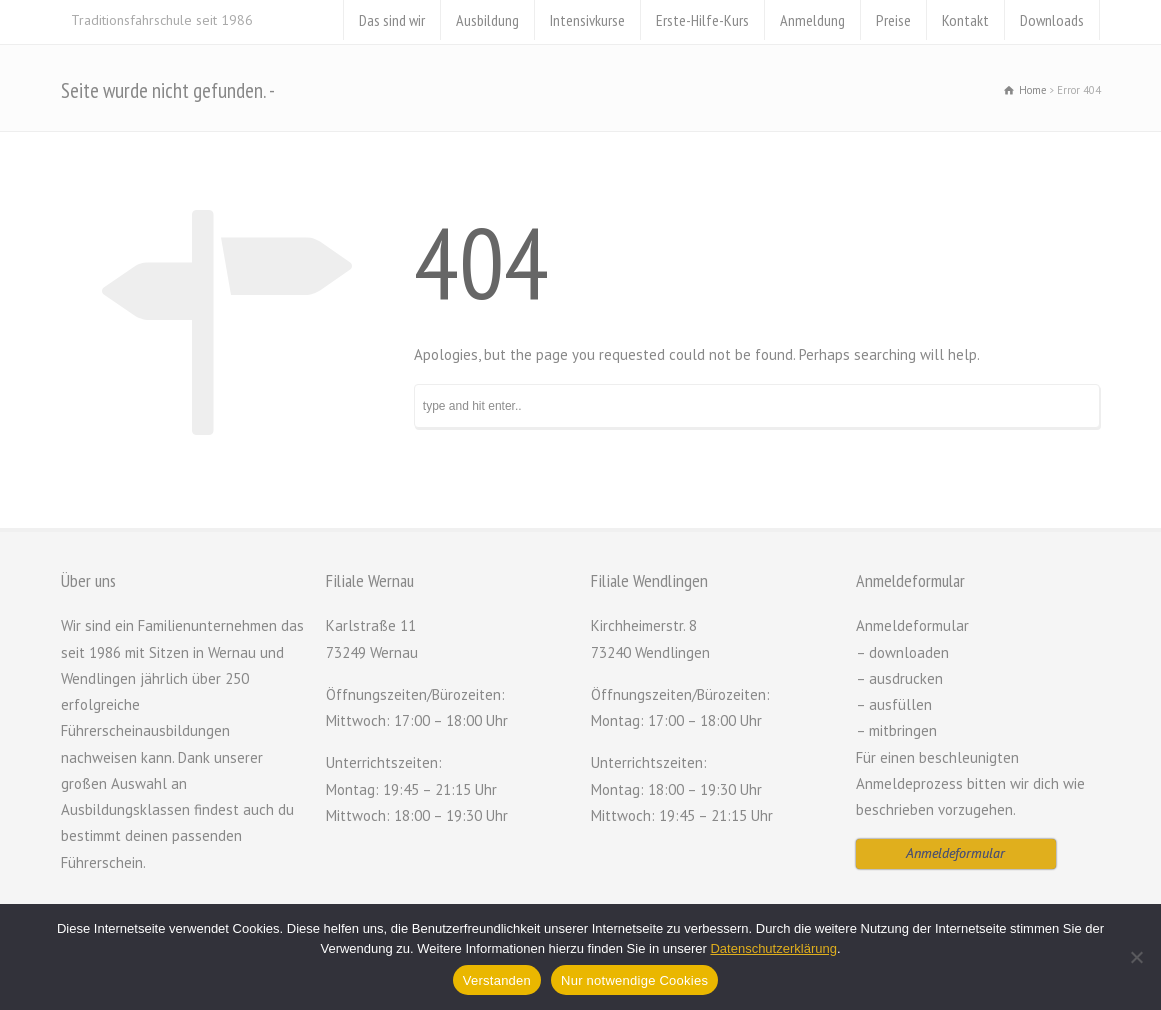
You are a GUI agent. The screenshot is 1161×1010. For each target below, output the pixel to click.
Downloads (1052, 20)
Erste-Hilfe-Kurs (702, 20)
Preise (893, 20)
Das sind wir (392, 20)
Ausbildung (487, 20)
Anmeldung (812, 20)
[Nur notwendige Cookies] (1136, 957)
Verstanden (497, 980)
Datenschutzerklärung (773, 948)
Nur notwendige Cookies (634, 980)
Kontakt (965, 20)
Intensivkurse (587, 20)
